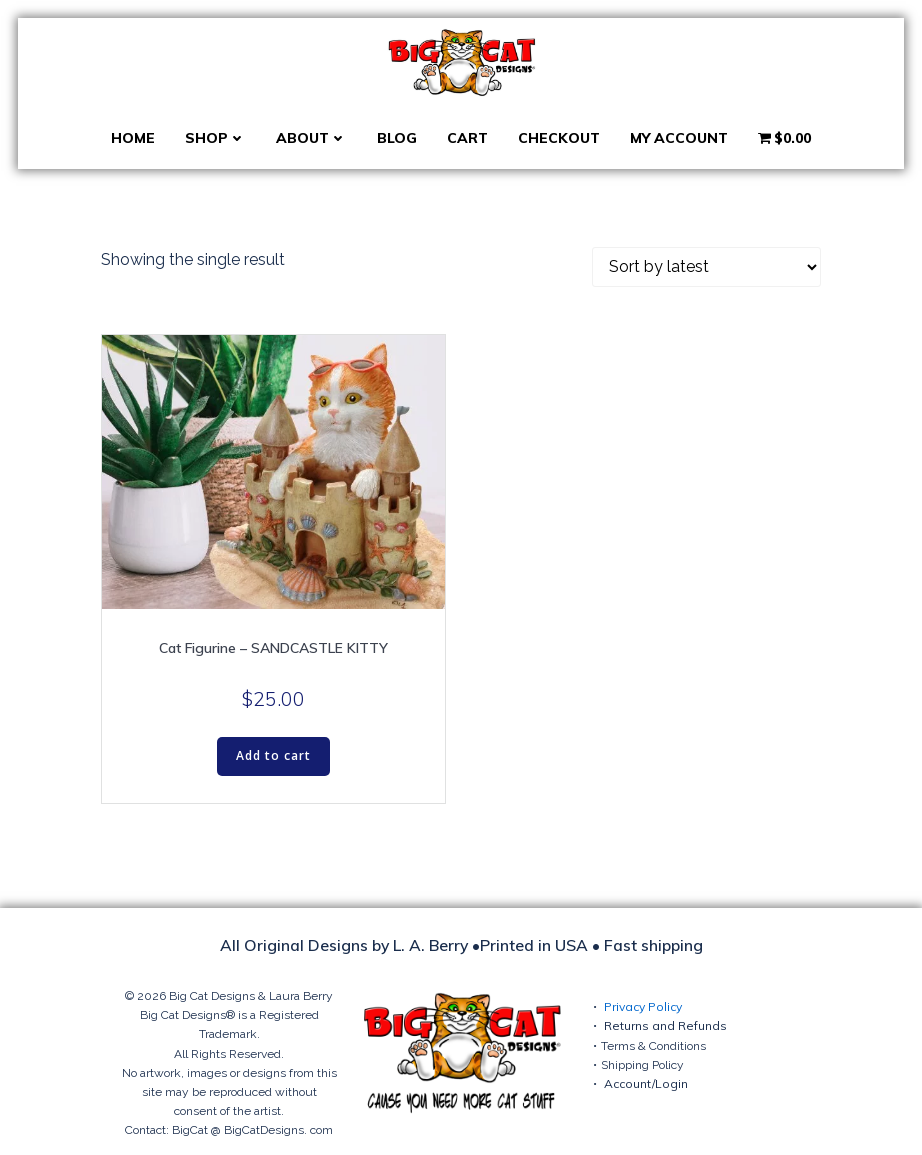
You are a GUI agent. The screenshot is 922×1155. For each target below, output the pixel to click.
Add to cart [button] (273, 755)
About (311, 138)
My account (679, 138)
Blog (397, 138)
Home (133, 138)
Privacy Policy (643, 1006)
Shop (215, 138)
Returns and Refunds (665, 1025)
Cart (467, 138)
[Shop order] (706, 267)
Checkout (559, 138)
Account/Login (646, 1083)
